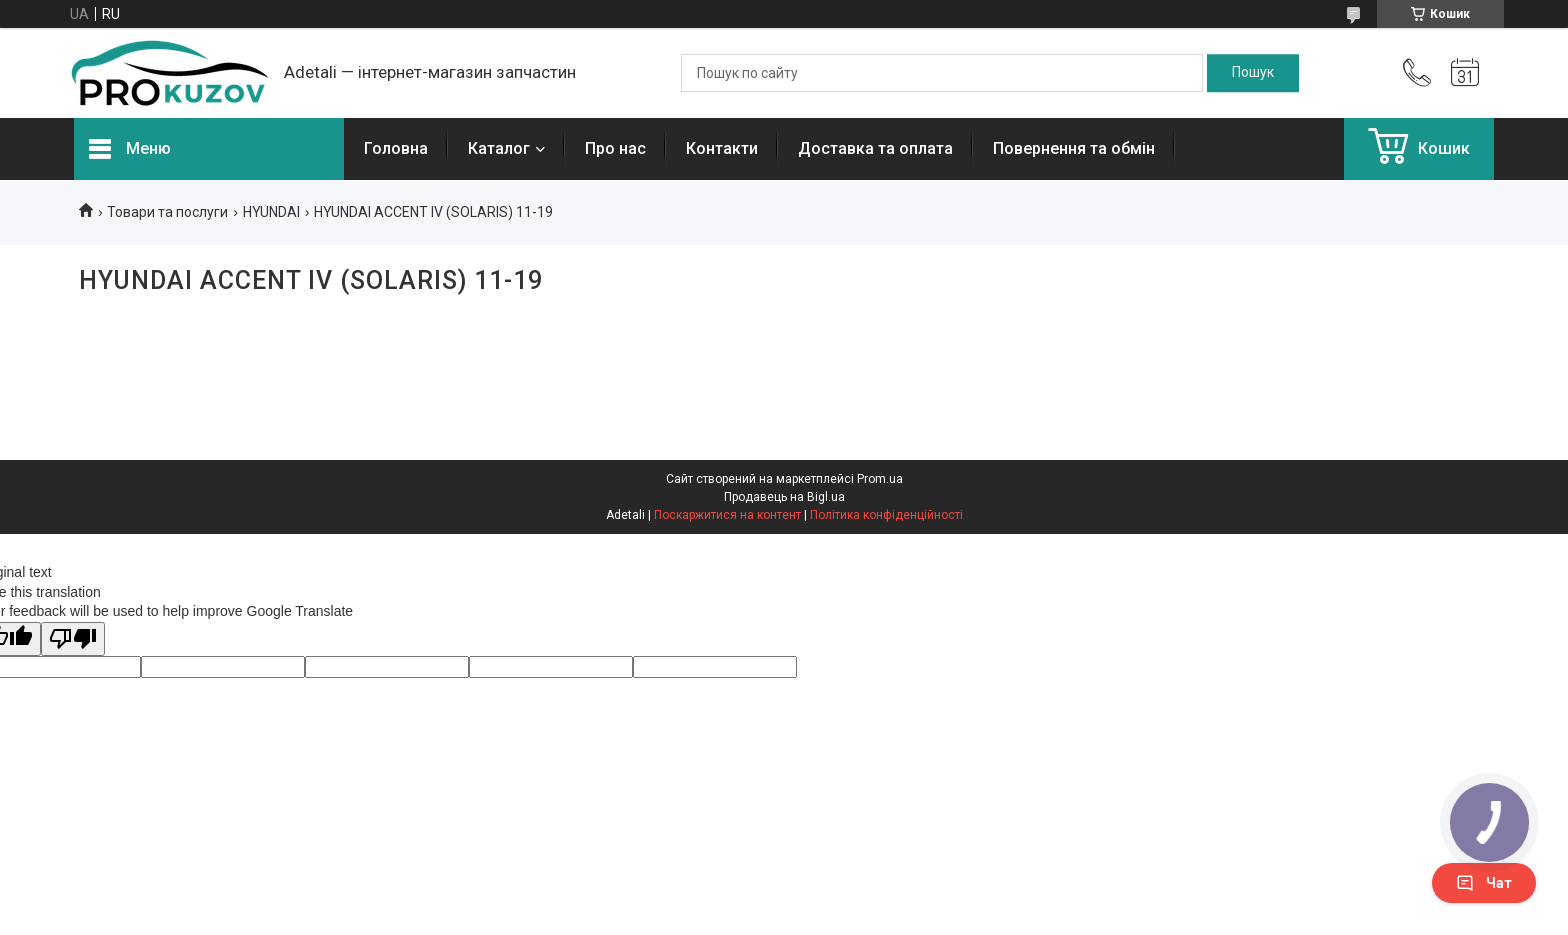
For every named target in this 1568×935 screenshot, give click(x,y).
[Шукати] (1253, 73)
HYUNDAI (271, 212)
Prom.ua (880, 479)
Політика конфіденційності (886, 515)
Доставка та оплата (875, 148)
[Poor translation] (73, 639)
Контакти (722, 148)
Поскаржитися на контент (727, 515)
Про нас (615, 148)
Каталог (499, 148)
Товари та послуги (167, 212)
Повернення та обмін (1074, 148)
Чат (1484, 883)
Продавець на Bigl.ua (784, 497)
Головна (396, 148)
